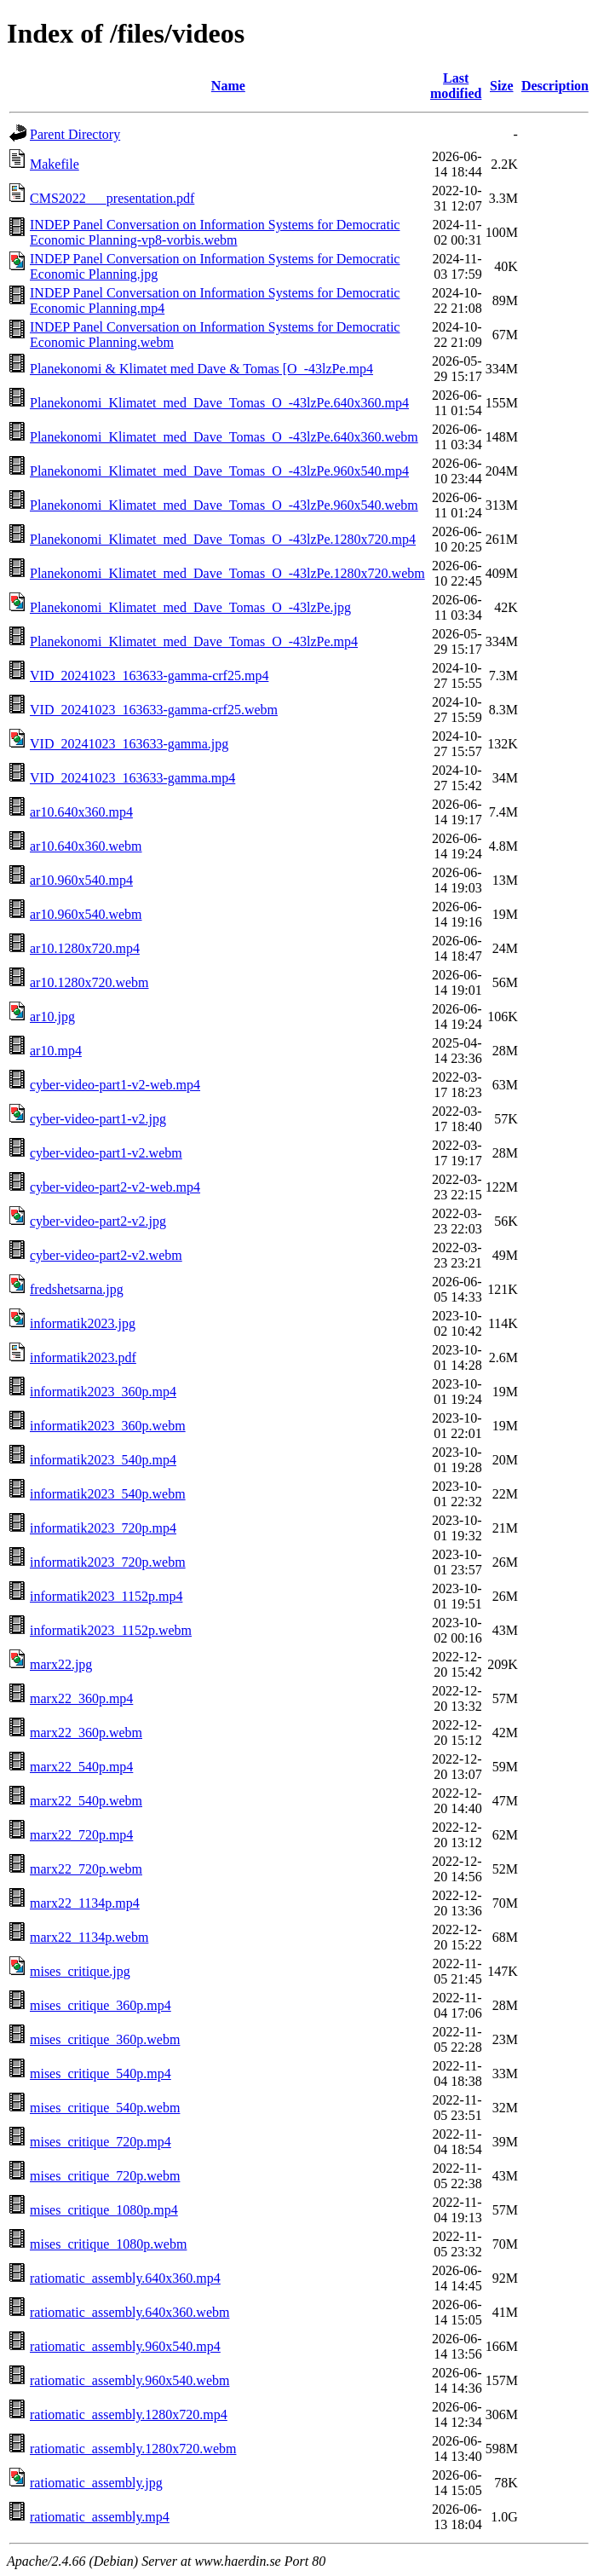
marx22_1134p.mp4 (85, 1903)
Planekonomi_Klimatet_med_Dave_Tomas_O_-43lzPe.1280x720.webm (227, 573)
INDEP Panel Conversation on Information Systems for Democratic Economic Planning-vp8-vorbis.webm (215, 232)
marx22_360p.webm (86, 1732)
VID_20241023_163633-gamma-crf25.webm (154, 709)
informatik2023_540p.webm (108, 1494)
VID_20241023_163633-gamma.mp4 (132, 778)
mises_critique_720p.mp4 (100, 2141)
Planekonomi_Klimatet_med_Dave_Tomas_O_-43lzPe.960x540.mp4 (219, 471)
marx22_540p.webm (86, 1800)
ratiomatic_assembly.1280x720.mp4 (128, 2414)
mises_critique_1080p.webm (108, 2244)
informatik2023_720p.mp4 (103, 1528)
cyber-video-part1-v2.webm (106, 1153)
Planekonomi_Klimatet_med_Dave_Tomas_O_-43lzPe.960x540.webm (224, 505)
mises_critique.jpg (80, 1971)
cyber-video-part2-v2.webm (106, 1255)
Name (228, 85)
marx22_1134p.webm (89, 1937)
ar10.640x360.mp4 (81, 812)
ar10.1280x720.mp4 (85, 948)
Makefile (54, 164)
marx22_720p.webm (86, 1869)
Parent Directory (75, 134)
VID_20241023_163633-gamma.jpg (129, 743)
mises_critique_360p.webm (105, 2039)
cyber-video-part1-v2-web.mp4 (115, 1084)
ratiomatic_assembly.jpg (96, 2482)
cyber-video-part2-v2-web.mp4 (115, 1187)
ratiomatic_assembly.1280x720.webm (133, 2448)
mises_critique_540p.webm (105, 2107)
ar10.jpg (52, 1016)
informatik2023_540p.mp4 (103, 1460)
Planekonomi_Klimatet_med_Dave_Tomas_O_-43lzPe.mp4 (194, 641)
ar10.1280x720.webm (89, 982)
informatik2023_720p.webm (108, 1562)
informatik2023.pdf (83, 1357)
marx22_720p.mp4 (81, 1835)
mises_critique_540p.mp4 (100, 2073)
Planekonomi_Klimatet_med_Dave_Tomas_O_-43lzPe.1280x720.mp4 (223, 539)
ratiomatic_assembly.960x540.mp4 (125, 2346)
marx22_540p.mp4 (81, 1766)
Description (555, 85)
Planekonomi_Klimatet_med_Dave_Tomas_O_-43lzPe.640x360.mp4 (219, 403)
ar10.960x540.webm (86, 914)
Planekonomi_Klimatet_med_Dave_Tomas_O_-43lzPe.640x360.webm (224, 437)
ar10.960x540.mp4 (81, 880)
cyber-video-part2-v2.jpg (98, 1221)
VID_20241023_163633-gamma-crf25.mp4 (149, 675)
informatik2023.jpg (82, 1323)
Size (502, 85)
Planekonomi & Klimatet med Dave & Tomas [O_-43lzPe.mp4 (201, 368)
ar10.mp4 (56, 1050)
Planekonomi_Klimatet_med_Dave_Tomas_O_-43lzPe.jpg (190, 607)
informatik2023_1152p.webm (111, 1630)
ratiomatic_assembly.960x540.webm (129, 2380)
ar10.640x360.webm (86, 846)
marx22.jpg (61, 1664)
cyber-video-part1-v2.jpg (98, 1119)
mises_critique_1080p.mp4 (104, 2210)
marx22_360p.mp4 (81, 1698)
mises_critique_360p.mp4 (100, 2005)
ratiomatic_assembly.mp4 (100, 2517)
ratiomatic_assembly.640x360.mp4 (125, 2278)
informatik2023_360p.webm (108, 1425)
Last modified (455, 86)
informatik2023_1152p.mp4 (106, 1596)
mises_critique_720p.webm (105, 2176)
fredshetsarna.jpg (77, 1289)
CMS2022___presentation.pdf (112, 198)
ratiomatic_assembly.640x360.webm (129, 2312)
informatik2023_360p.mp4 (103, 1391)
